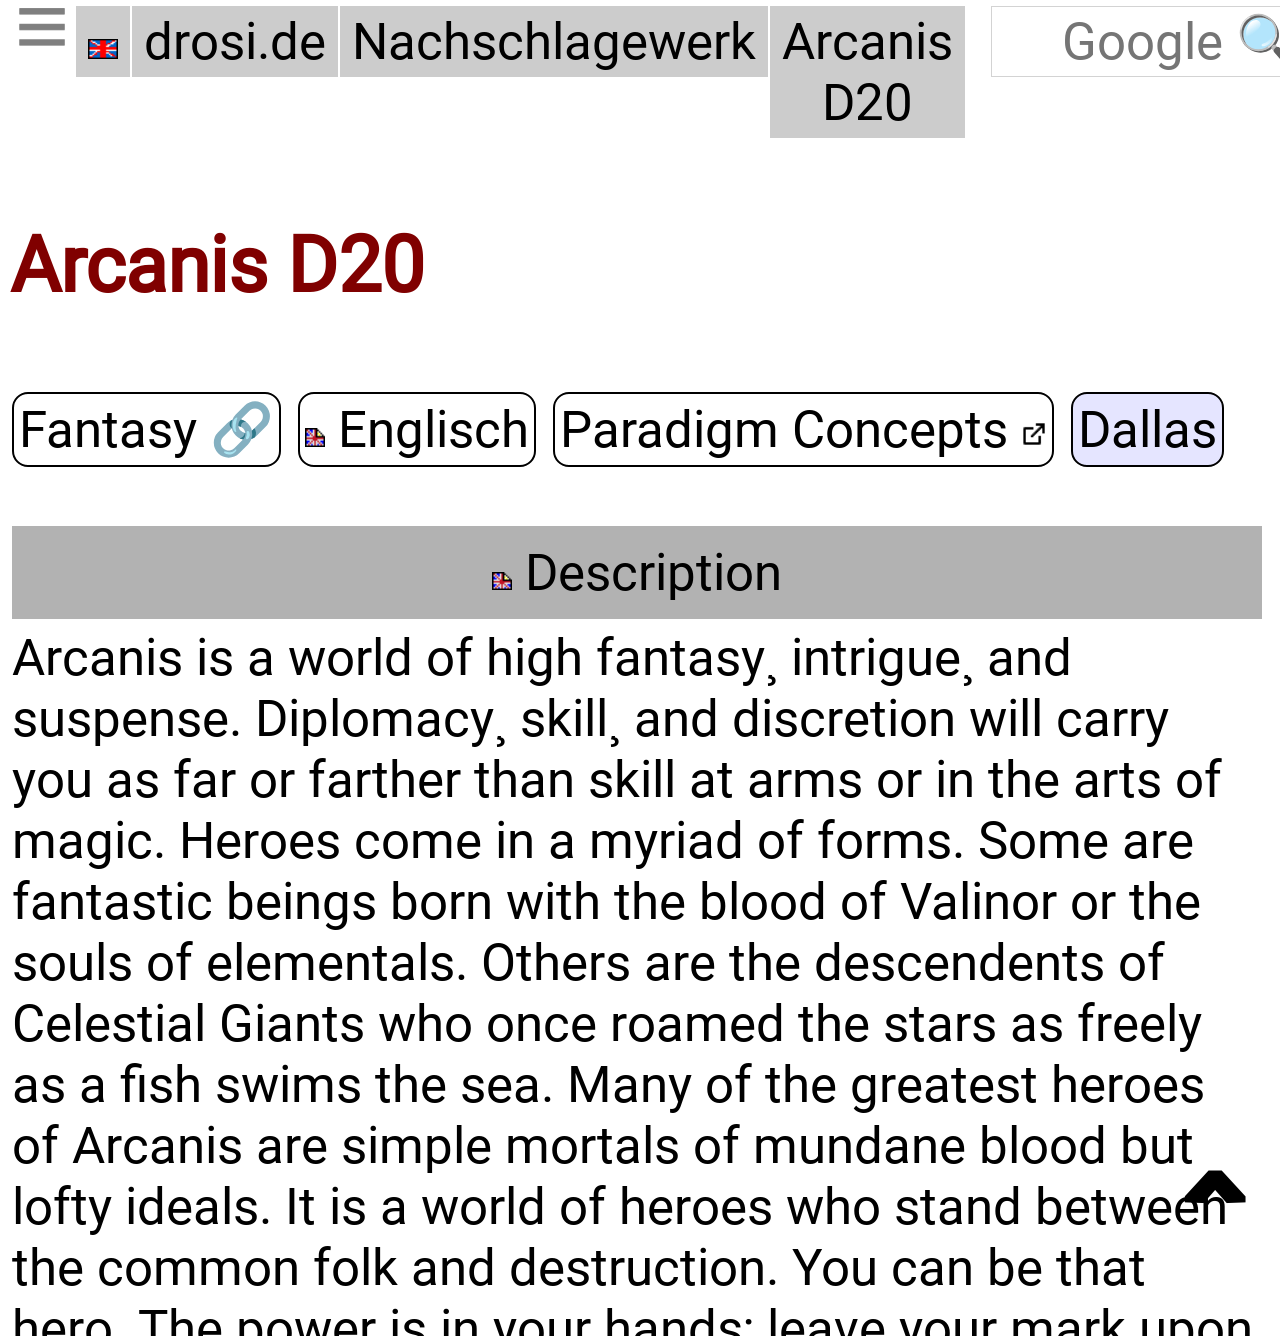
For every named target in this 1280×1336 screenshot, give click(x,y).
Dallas (1147, 424)
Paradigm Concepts (803, 424)
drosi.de (235, 40)
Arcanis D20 (867, 70)
